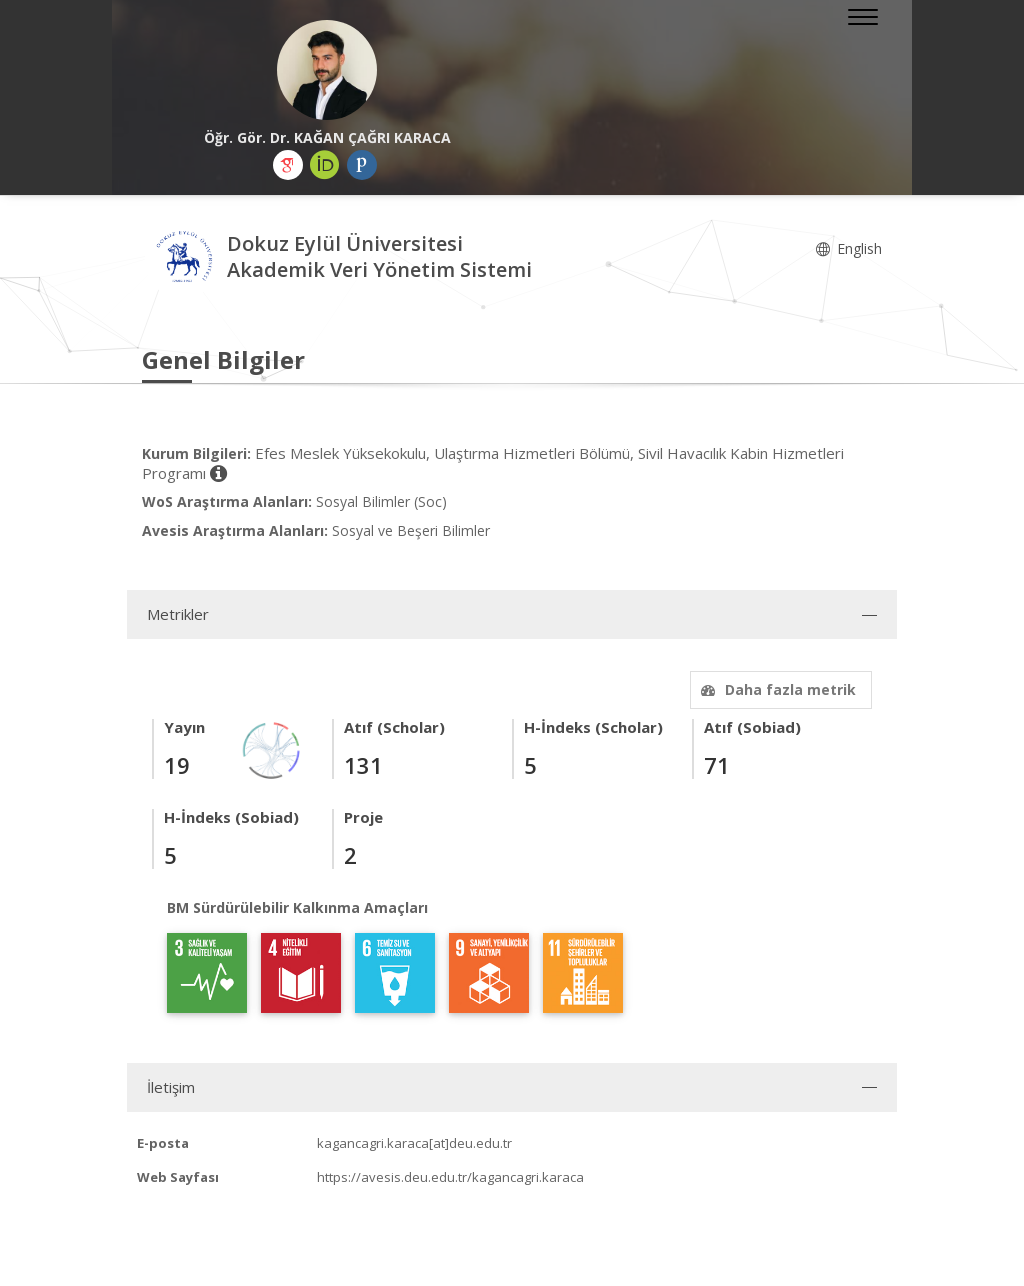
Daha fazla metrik (776, 689)
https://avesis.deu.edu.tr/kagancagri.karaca (450, 1177)
